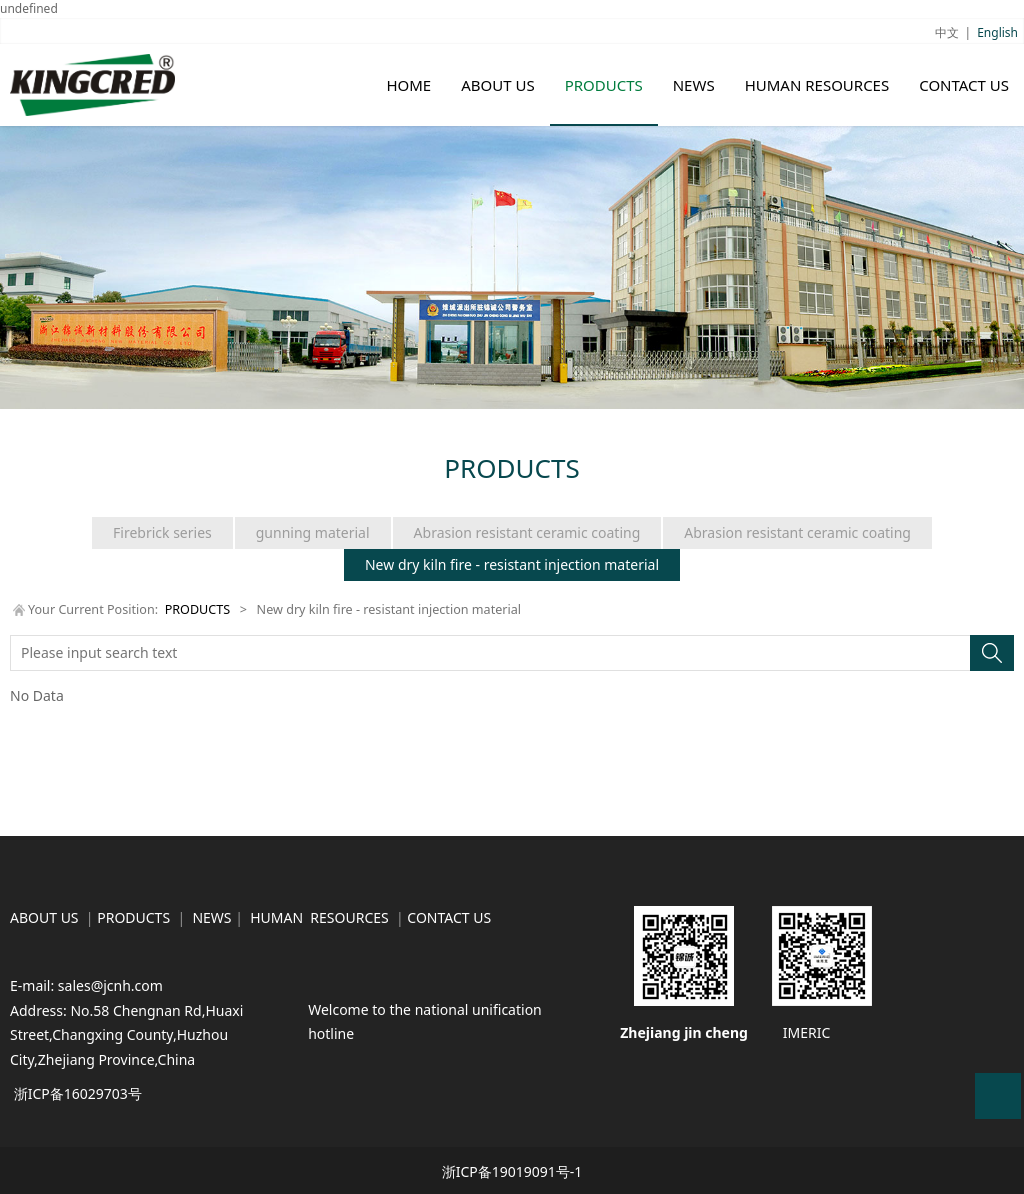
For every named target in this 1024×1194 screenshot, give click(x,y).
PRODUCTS (604, 85)
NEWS (694, 85)
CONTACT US (964, 85)
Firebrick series (162, 532)
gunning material (313, 532)
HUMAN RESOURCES (817, 85)
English (997, 32)
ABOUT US (497, 85)
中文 (947, 32)
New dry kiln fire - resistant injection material (512, 564)
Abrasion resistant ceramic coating (527, 532)
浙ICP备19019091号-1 (512, 1171)
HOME (408, 85)
